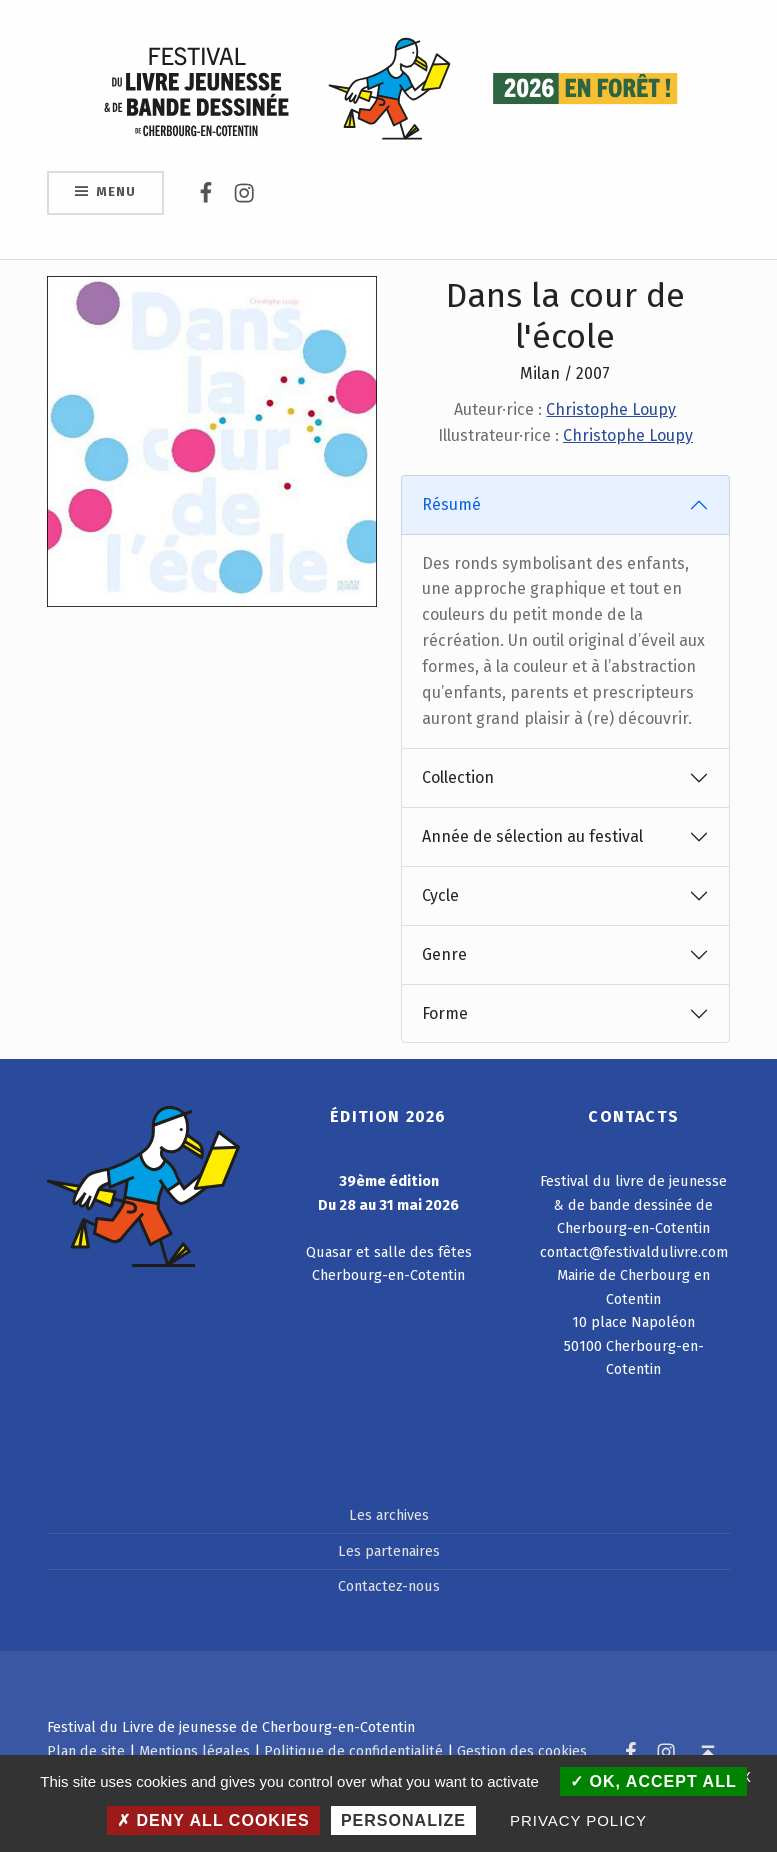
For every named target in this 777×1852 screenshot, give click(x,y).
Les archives (389, 1515)
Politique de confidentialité (353, 1751)
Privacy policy (578, 1820)
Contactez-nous (389, 1586)
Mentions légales (194, 1751)
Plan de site (86, 1751)
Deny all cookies (213, 1820)
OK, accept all (653, 1781)
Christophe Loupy (611, 409)
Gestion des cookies (522, 1751)
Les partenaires (389, 1551)
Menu (115, 191)
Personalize (403, 1820)
